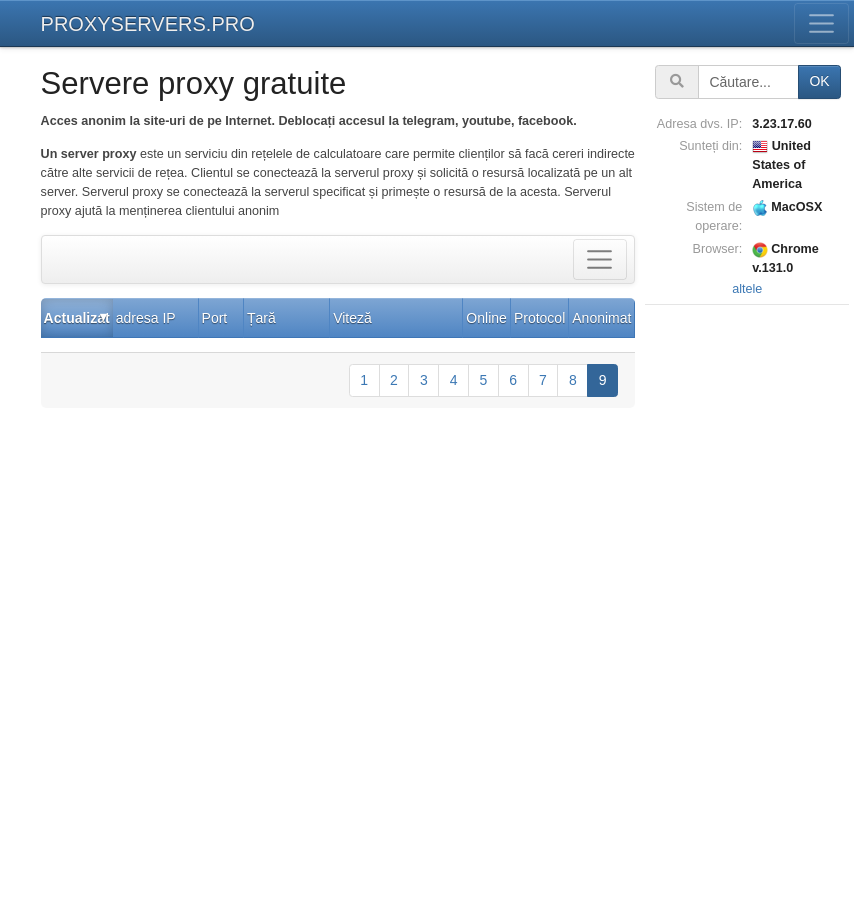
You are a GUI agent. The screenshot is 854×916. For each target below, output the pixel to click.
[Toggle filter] (600, 259)
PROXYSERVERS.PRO (148, 24)
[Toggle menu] (821, 23)
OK (819, 81)
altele (747, 289)
